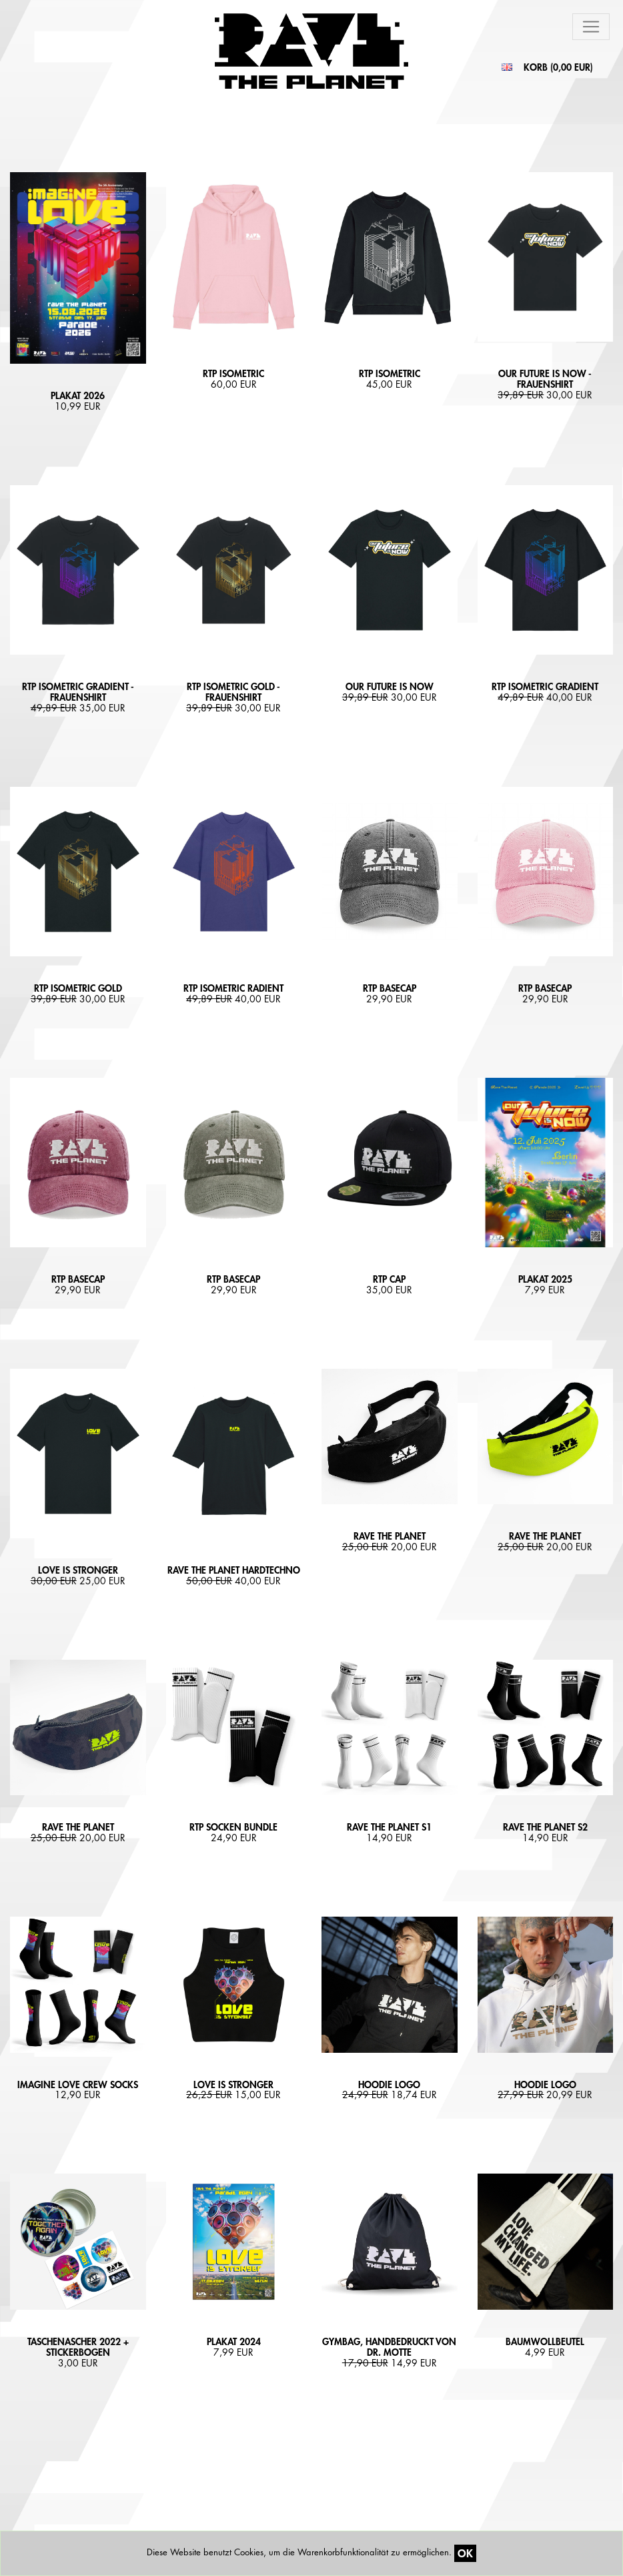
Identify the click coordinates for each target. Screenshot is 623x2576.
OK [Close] (465, 2553)
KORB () (558, 67)
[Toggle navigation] (591, 26)
